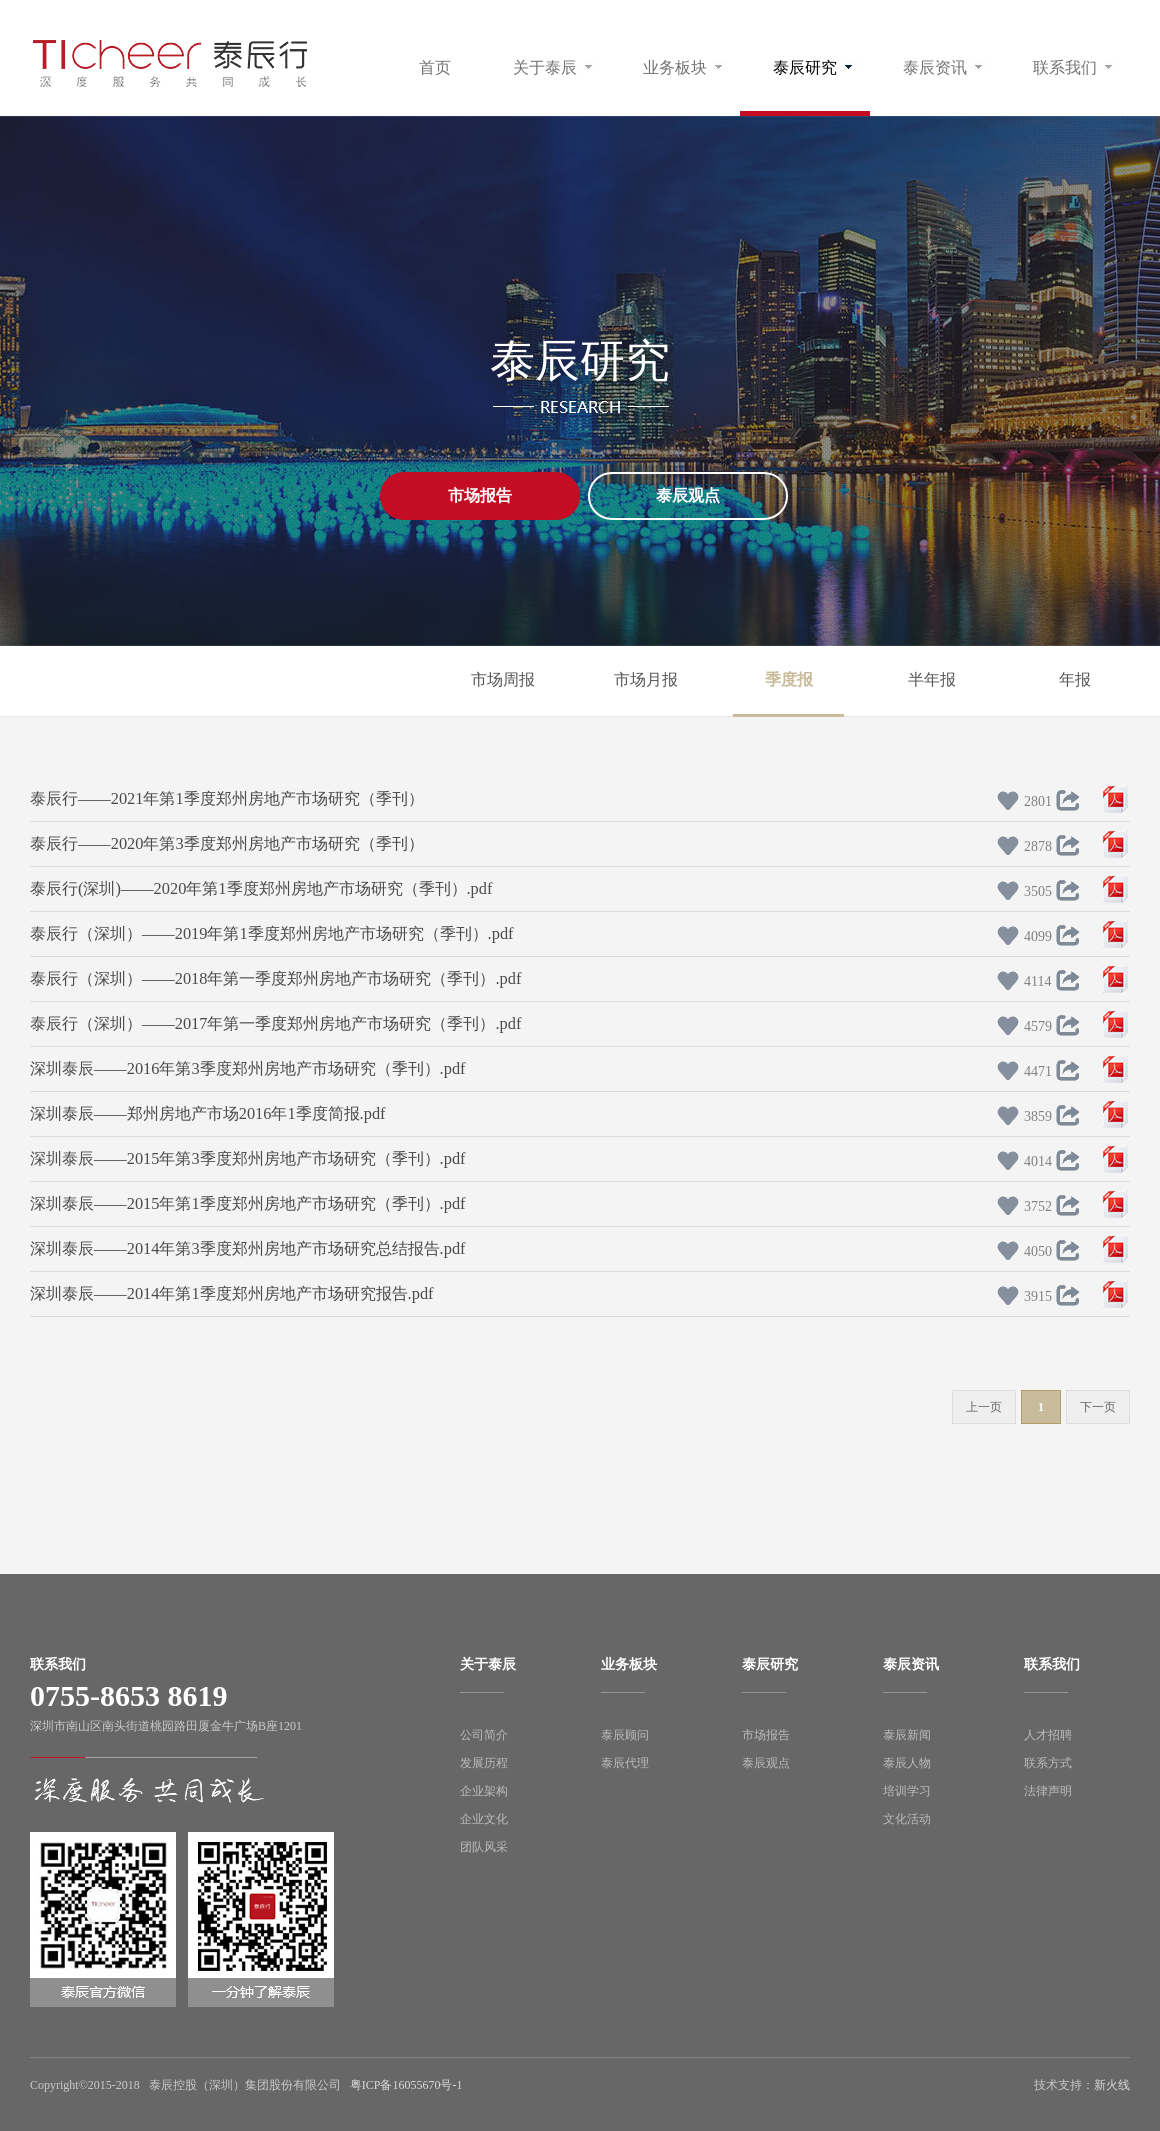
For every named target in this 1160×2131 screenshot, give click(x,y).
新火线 (1112, 2085)
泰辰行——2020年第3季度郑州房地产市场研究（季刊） (227, 843)
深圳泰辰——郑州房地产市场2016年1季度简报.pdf (208, 1113)
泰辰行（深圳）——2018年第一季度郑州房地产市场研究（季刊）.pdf (275, 978)
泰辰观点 (688, 495)
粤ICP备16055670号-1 (406, 2085)
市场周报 (503, 679)
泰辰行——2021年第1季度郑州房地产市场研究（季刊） (227, 798)
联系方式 (1048, 1763)
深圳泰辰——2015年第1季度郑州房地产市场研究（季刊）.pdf (248, 1203)
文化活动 (907, 1819)
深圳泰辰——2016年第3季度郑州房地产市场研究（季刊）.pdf (248, 1068)
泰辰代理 (625, 1763)
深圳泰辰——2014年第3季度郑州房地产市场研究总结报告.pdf (248, 1248)
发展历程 (484, 1763)
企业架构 (484, 1791)
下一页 (1098, 1407)
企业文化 (484, 1819)
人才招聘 (1048, 1735)
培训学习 (907, 1791)
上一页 (984, 1407)
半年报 (932, 679)
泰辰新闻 (907, 1735)
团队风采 (484, 1847)
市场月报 (646, 679)
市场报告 (480, 495)
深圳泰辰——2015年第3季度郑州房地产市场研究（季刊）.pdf (248, 1158)
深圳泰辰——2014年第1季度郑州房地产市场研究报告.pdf (232, 1293)
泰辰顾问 (625, 1735)
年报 (1075, 679)
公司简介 (484, 1735)
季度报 (789, 679)
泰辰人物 (907, 1763)
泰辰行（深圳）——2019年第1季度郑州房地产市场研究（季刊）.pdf (272, 933)
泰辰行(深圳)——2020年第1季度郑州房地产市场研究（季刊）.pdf (261, 888)
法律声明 (1048, 1791)
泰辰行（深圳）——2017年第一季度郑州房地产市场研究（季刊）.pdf (275, 1023)
